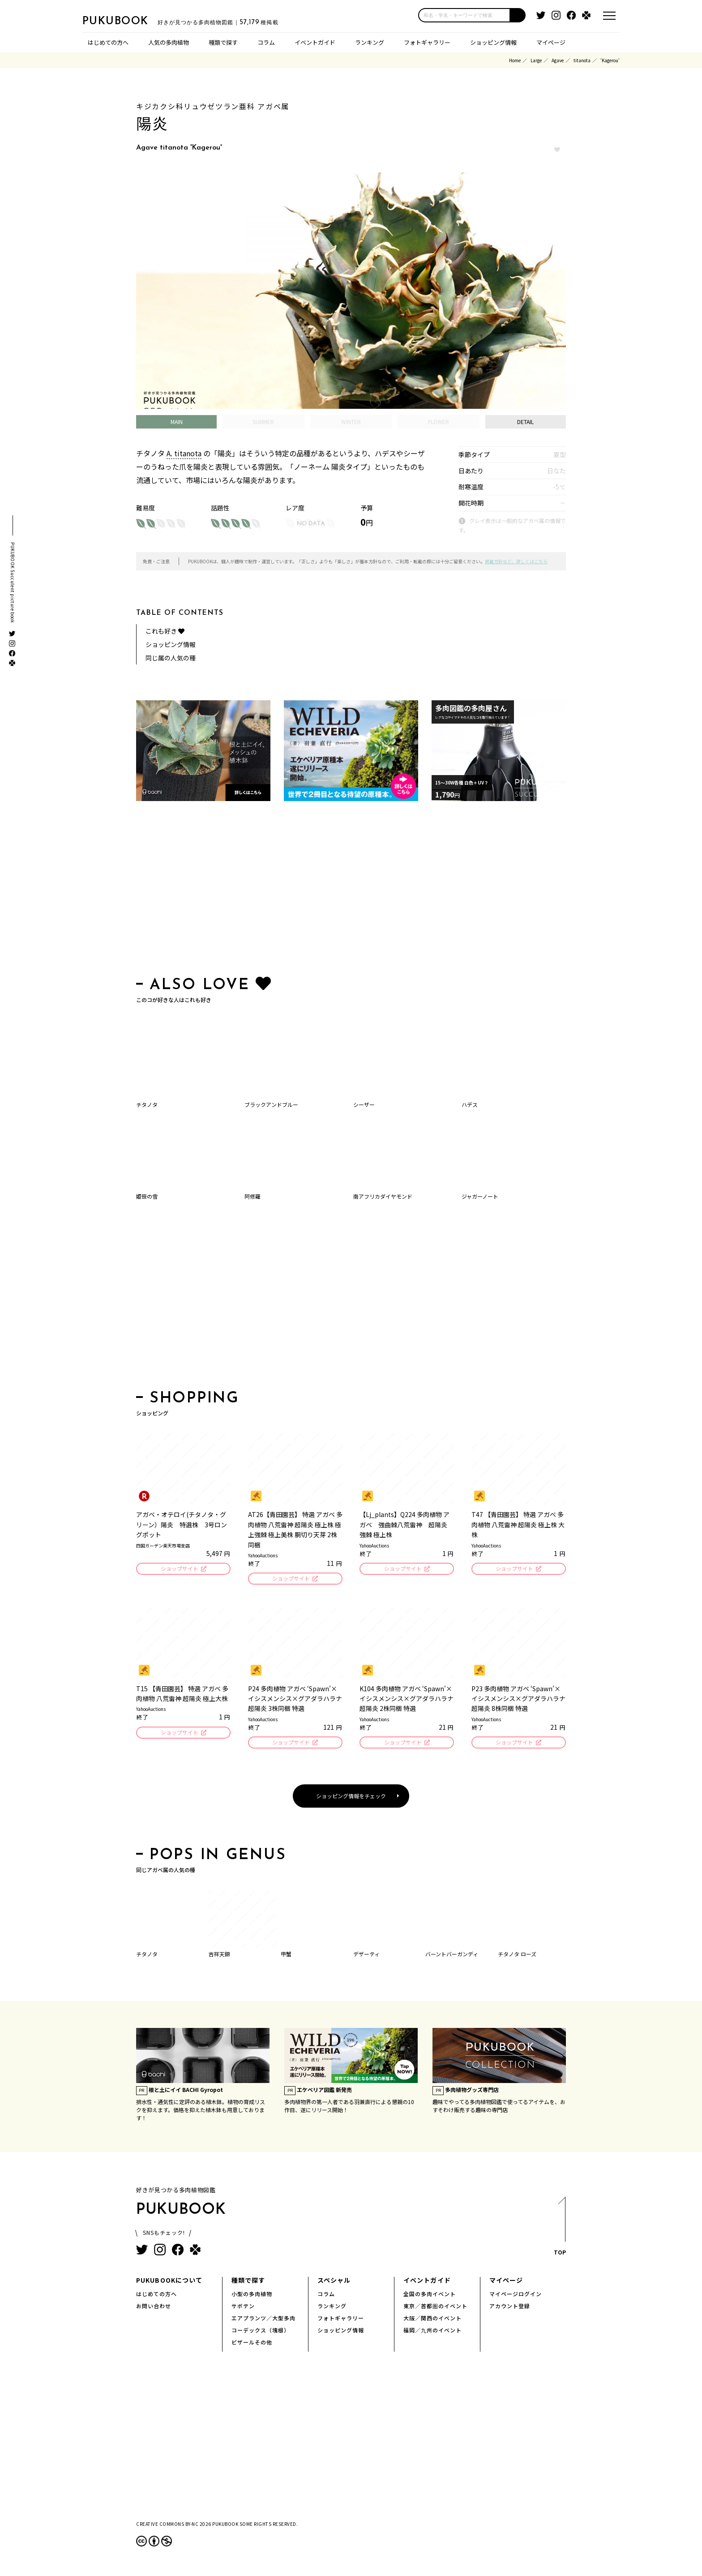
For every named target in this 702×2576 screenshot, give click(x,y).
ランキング (369, 42)
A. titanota (184, 453)
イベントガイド (315, 42)
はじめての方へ (108, 42)
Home (515, 60)
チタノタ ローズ (517, 1956)
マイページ (550, 42)
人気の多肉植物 (168, 42)
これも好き (165, 630)
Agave (558, 60)
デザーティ (366, 1956)
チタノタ (147, 1104)
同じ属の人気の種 (171, 657)
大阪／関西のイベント (432, 2320)
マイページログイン (515, 2296)
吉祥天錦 (219, 1956)
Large (536, 60)
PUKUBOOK (127, 20)
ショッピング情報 (493, 42)
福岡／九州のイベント (432, 2332)
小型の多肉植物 (251, 2296)
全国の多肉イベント (429, 2296)
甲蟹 (286, 1956)
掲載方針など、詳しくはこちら (516, 561)
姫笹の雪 (147, 1196)
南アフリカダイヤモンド (382, 1196)
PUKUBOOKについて (169, 2282)
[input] (464, 15)
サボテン (243, 2308)
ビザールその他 (251, 2345)
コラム (266, 42)
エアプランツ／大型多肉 (263, 2320)
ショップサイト (178, 1569)
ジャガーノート (480, 1196)
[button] (518, 15)
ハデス (470, 1104)
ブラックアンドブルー (271, 1104)
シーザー (364, 1104)
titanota (582, 60)
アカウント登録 (509, 2308)
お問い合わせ (153, 2308)
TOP (559, 2231)
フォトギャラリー (427, 42)
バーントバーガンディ (451, 1956)
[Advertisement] (351, 890)
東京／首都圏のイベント (435, 2308)
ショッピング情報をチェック (351, 1798)
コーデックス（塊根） (260, 2332)
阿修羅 (252, 1196)
